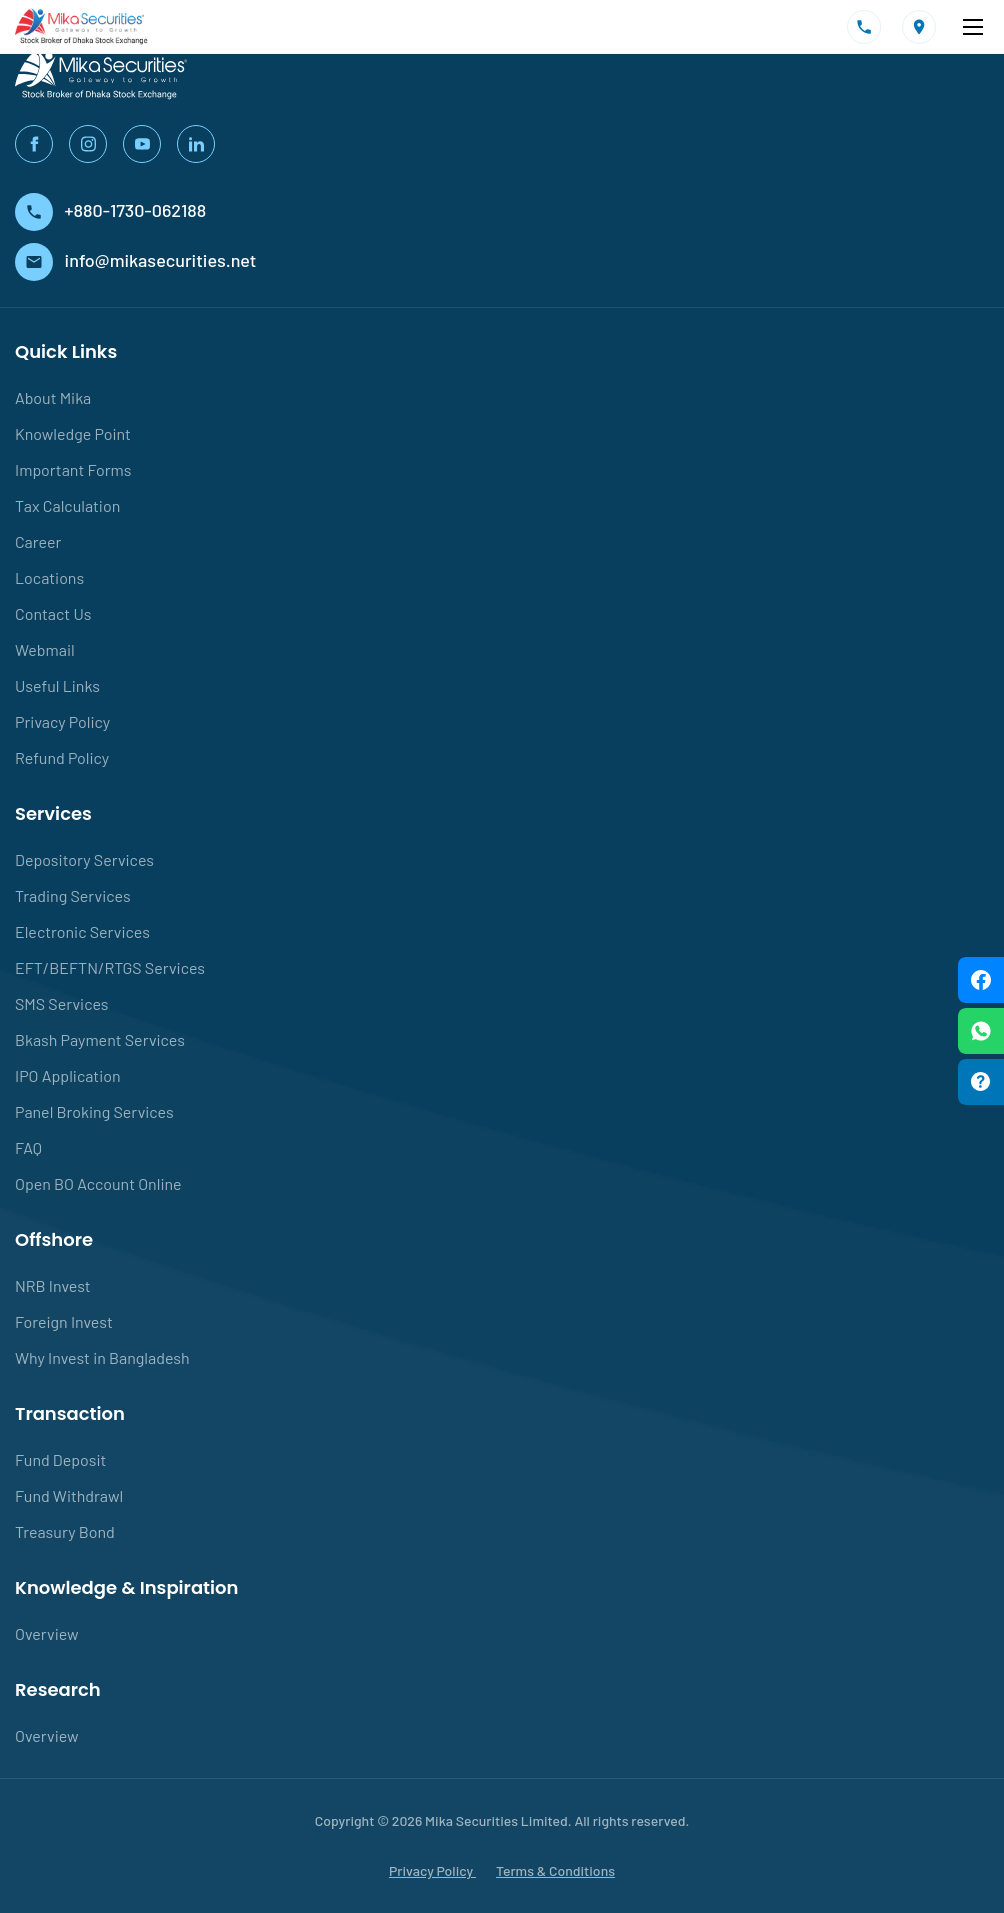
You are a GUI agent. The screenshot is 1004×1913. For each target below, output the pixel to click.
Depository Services (84, 859)
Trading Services (73, 895)
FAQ (28, 1147)
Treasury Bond (65, 1531)
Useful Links (57, 685)
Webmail (45, 649)
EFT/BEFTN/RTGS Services (110, 967)
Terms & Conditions (555, 1870)
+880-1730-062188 (110, 210)
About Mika (53, 397)
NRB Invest (53, 1285)
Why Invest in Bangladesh (102, 1357)
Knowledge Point (73, 433)
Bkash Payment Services (100, 1039)
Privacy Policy (62, 721)
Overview (47, 1633)
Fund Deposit (60, 1459)
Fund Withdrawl (69, 1495)
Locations (49, 577)
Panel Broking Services (94, 1111)
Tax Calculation (67, 505)
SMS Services (62, 1003)
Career (38, 541)
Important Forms (73, 469)
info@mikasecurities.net (135, 260)
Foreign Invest (64, 1321)
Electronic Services (82, 931)
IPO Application (68, 1075)
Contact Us (53, 613)
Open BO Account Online (98, 1183)
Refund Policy (62, 757)
